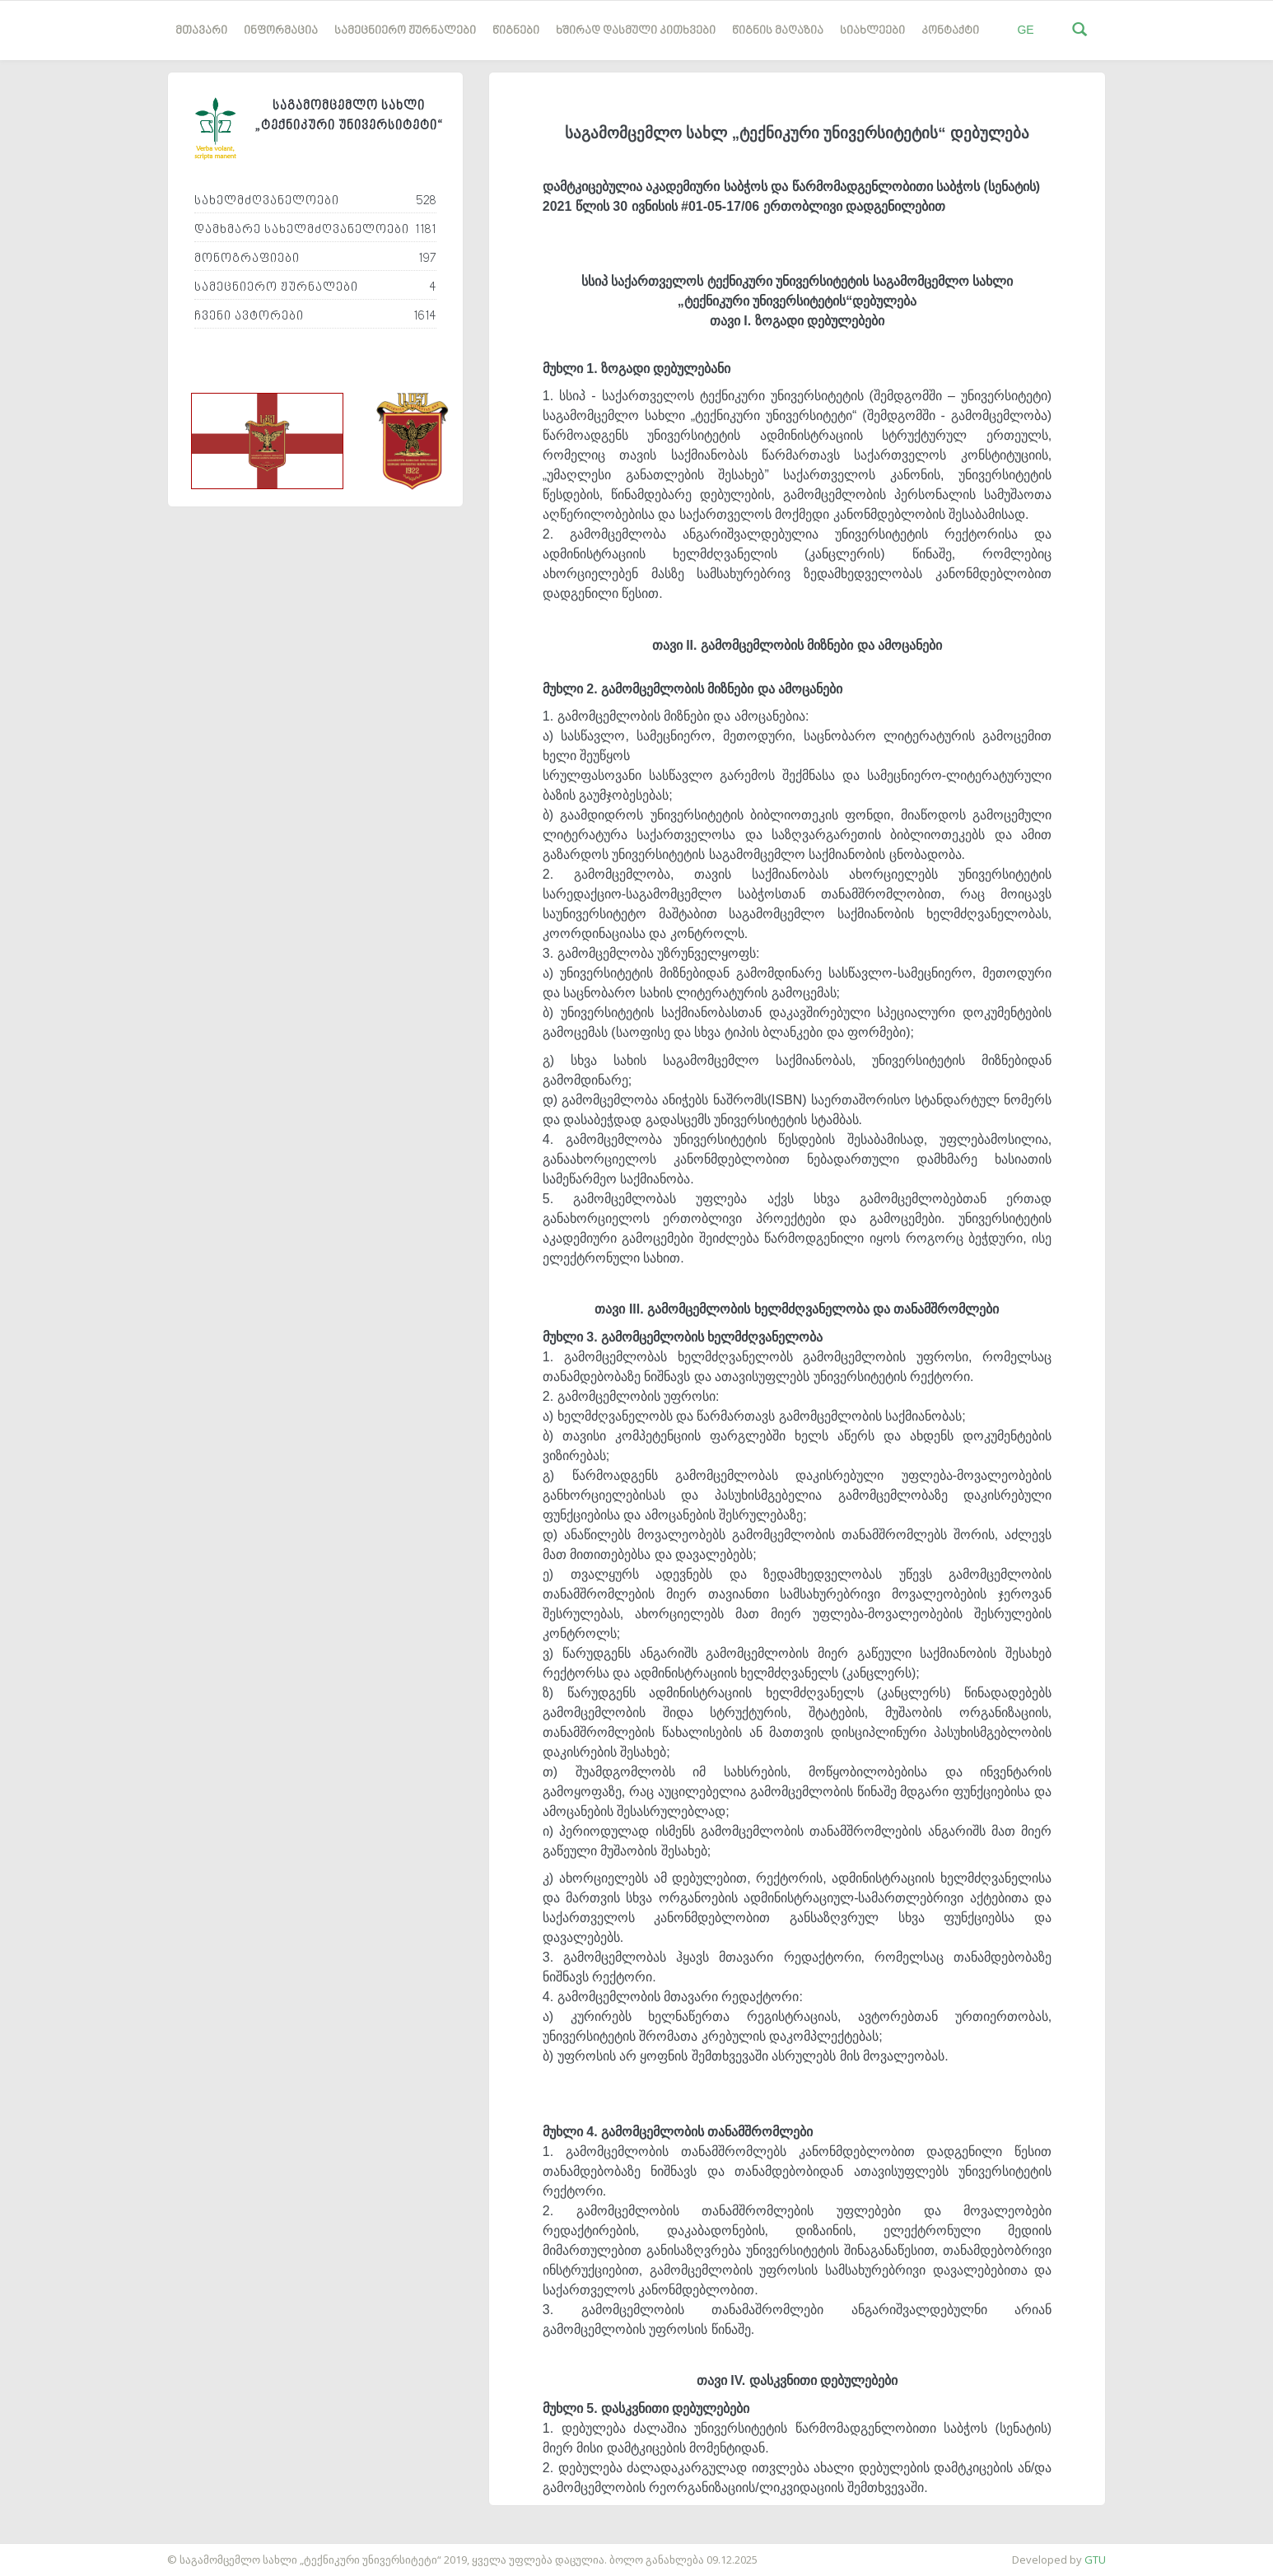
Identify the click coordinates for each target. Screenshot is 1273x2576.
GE (1025, 29)
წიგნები (515, 31)
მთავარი (201, 31)
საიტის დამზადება (48, 2551)
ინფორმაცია (281, 31)
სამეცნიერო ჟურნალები (405, 31)
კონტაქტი (950, 31)
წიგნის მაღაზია (777, 31)
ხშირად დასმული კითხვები (636, 31)
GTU (1095, 2559)
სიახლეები (872, 31)
